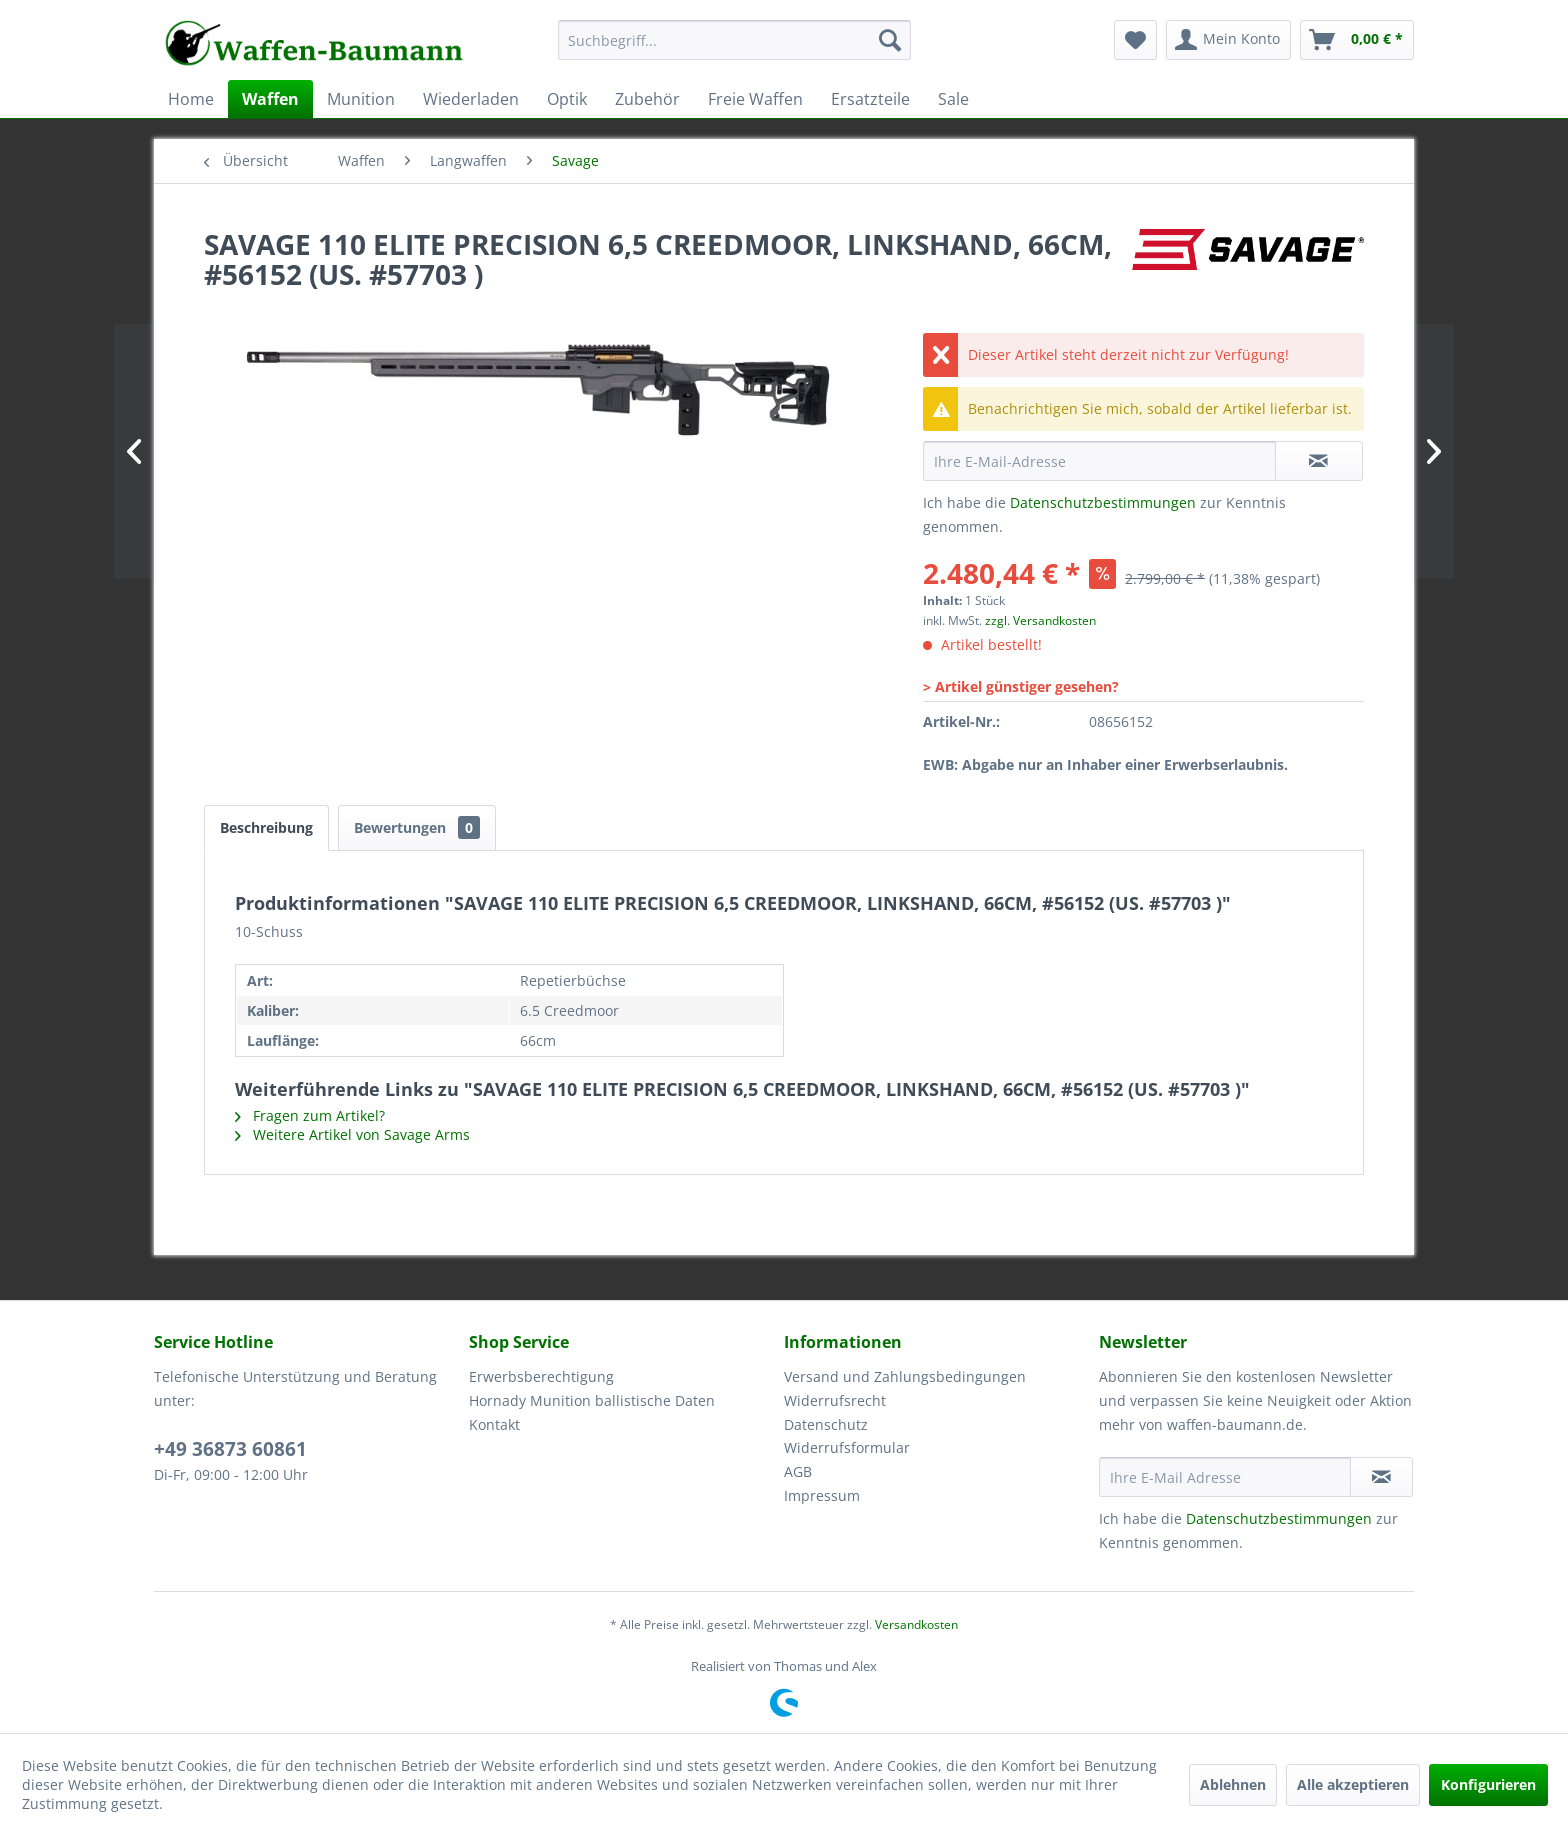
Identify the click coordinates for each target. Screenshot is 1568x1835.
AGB (798, 1471)
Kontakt (494, 1424)
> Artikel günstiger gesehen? (1021, 686)
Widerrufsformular (847, 1447)
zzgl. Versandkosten (1040, 620)
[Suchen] (890, 40)
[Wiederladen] (471, 99)
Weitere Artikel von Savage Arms (352, 1134)
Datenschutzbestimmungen (1103, 502)
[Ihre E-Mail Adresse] (1225, 1477)
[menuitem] (734, 49)
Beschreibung (266, 827)
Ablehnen (1233, 1784)
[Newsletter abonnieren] (1381, 1477)
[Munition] (361, 99)
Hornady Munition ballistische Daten (592, 1400)
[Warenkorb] (1357, 40)
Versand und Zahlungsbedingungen (905, 1376)
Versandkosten (916, 1624)
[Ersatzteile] (870, 99)
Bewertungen (417, 827)
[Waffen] (270, 99)
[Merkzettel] (1135, 40)
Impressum (822, 1495)
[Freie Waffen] (755, 99)
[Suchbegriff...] (734, 40)
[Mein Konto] (1228, 40)
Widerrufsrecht (835, 1400)
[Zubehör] (647, 99)
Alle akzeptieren (1353, 1784)
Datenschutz (826, 1424)
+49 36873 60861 (230, 1449)
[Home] (191, 99)
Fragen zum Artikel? (310, 1115)
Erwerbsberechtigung (541, 1376)
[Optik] (567, 99)
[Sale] (953, 99)
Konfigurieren (1488, 1784)
